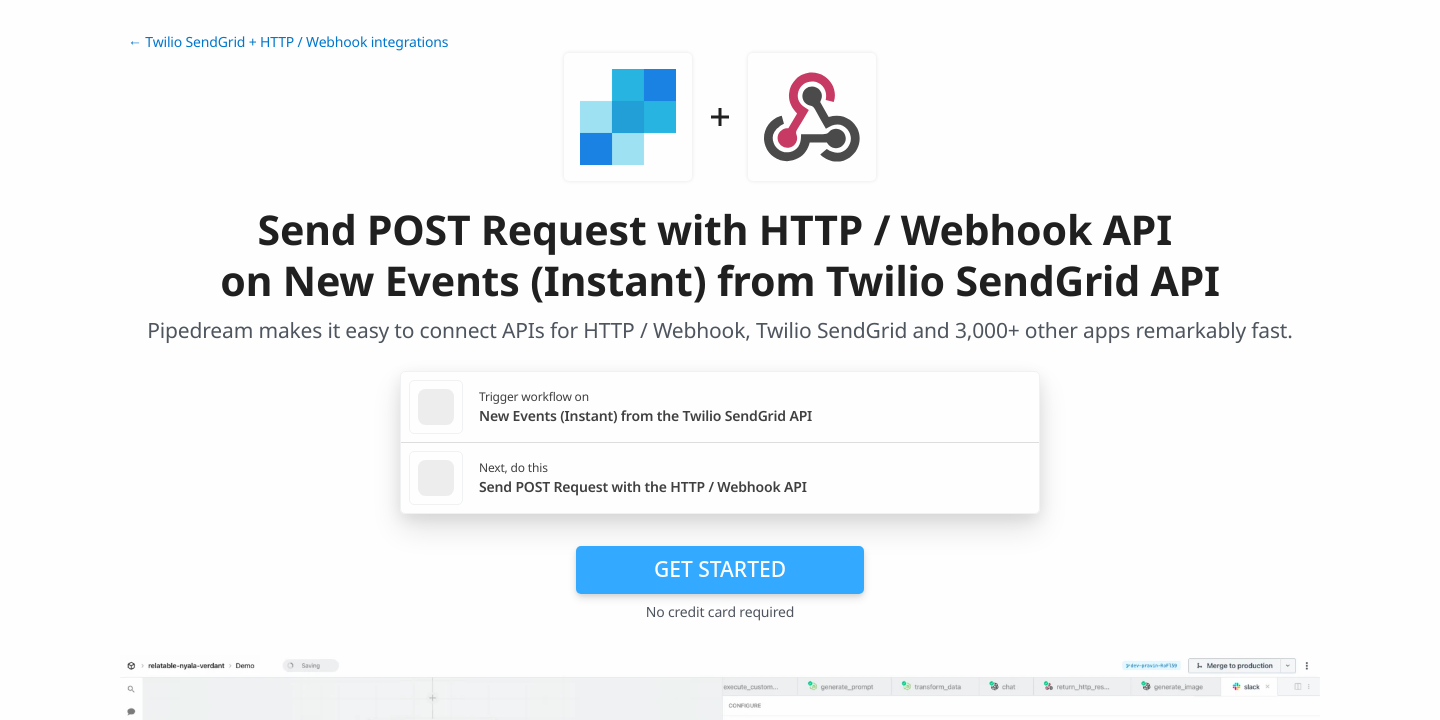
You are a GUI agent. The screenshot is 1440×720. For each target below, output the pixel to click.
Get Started (720, 569)
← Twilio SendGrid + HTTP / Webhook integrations (288, 42)
